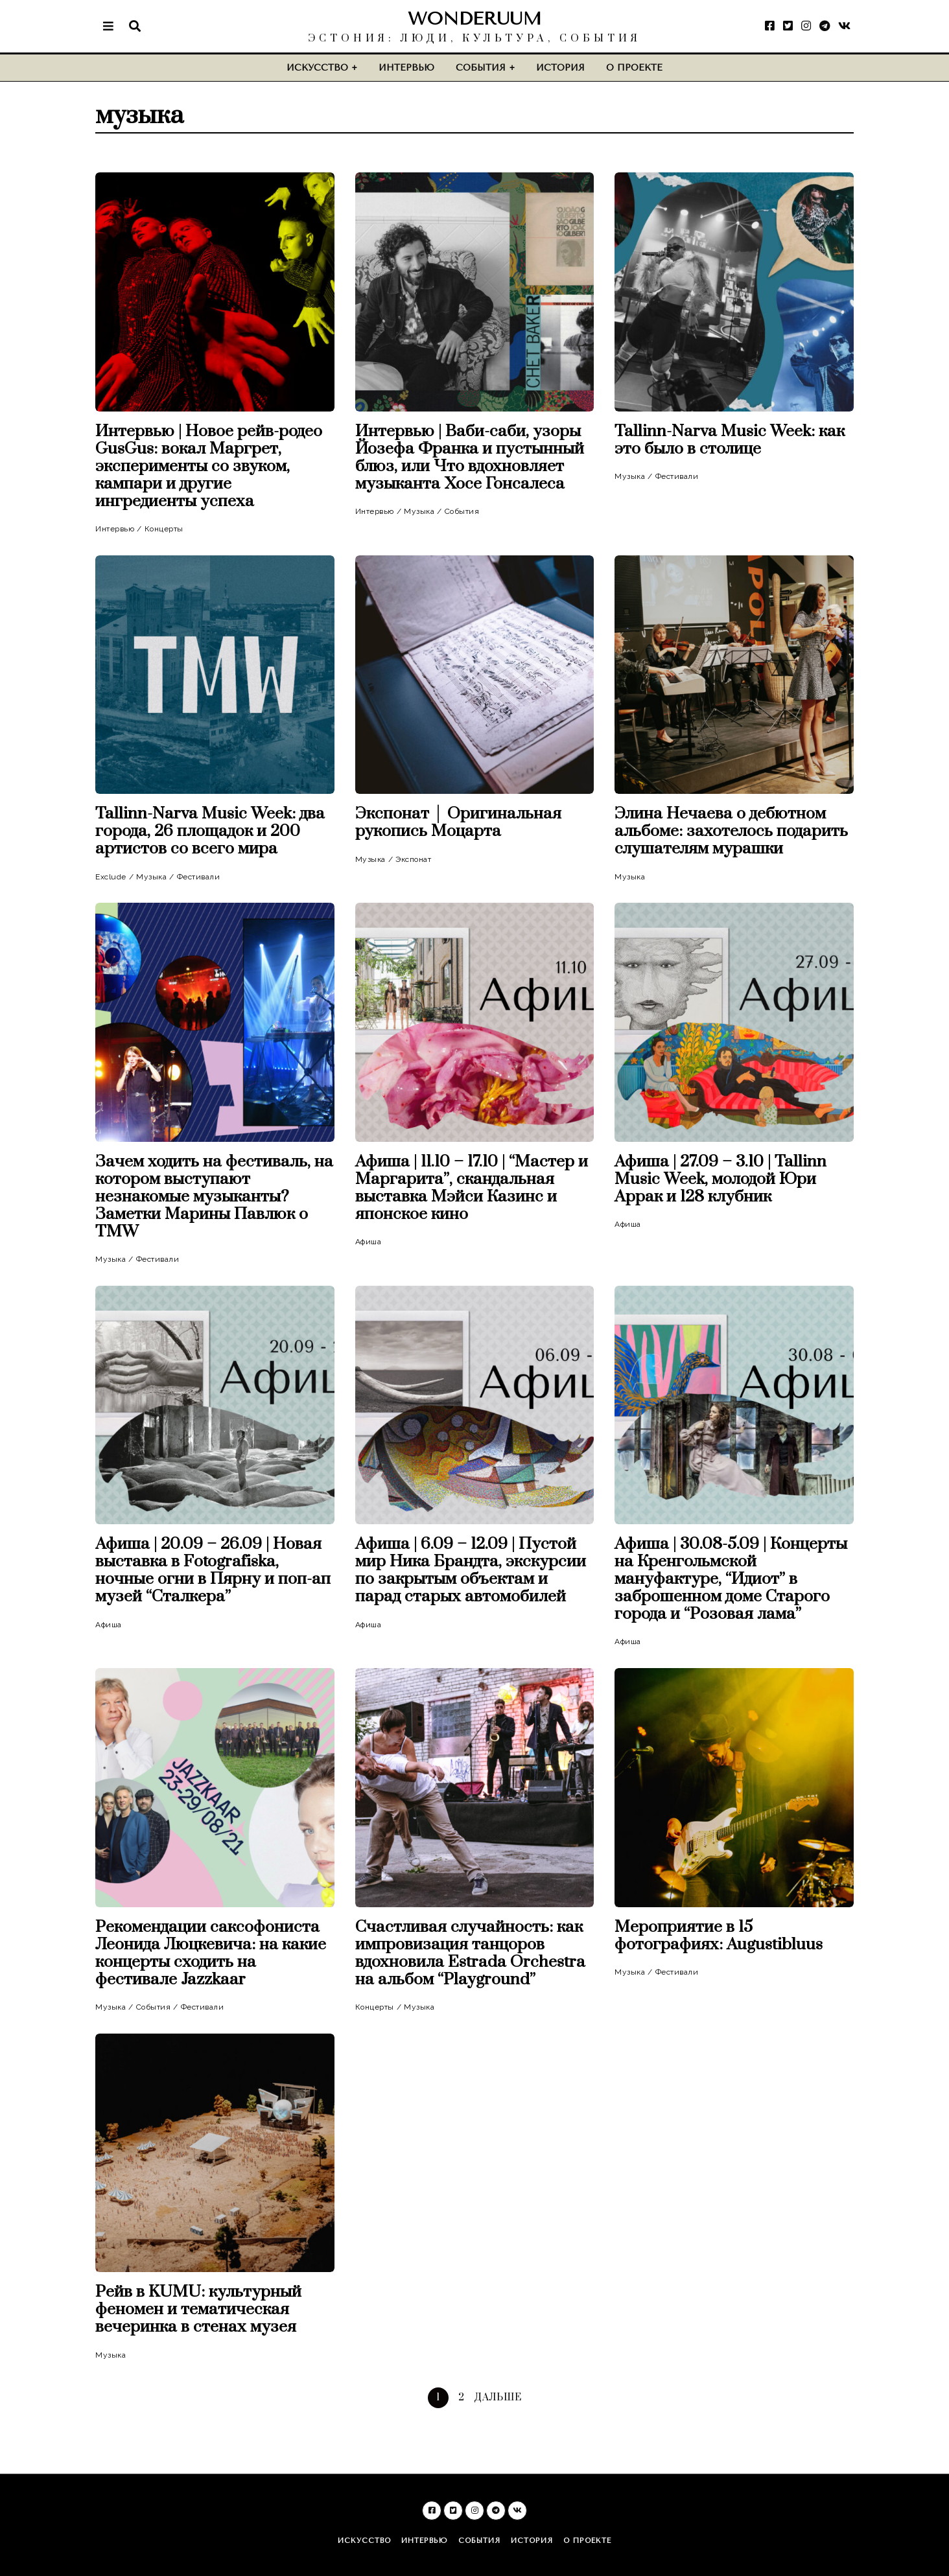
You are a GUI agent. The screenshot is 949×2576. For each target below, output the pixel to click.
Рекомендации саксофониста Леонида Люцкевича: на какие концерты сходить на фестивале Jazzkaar (210, 1953)
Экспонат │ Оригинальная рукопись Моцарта (458, 822)
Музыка (419, 511)
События (481, 67)
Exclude (110, 876)
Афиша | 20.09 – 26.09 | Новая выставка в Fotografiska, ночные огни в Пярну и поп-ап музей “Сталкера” (213, 1570)
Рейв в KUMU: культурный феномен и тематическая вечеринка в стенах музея (198, 2309)
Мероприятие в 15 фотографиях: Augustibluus (719, 1936)
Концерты (164, 528)
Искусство (317, 67)
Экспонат (413, 859)
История (560, 67)
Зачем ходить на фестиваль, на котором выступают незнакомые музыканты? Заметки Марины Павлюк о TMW (214, 1197)
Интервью (406, 67)
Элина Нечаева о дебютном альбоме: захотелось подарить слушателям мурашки (731, 831)
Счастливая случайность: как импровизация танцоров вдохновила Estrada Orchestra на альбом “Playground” (470, 1953)
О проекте (634, 67)
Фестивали (677, 476)
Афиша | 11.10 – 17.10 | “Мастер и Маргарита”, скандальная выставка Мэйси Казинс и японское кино (471, 1188)
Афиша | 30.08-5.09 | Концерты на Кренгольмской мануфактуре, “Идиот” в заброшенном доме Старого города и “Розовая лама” (731, 1579)
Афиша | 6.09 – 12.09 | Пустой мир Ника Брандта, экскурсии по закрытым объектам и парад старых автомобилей (470, 1570)
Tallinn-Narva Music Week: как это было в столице (730, 440)
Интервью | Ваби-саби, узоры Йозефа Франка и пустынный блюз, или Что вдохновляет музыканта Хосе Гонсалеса (469, 457)
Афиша (368, 1241)
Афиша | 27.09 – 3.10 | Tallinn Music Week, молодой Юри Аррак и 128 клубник (720, 1179)
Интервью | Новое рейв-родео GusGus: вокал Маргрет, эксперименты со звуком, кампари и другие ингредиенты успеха (208, 466)
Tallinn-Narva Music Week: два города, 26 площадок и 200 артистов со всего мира (210, 831)
